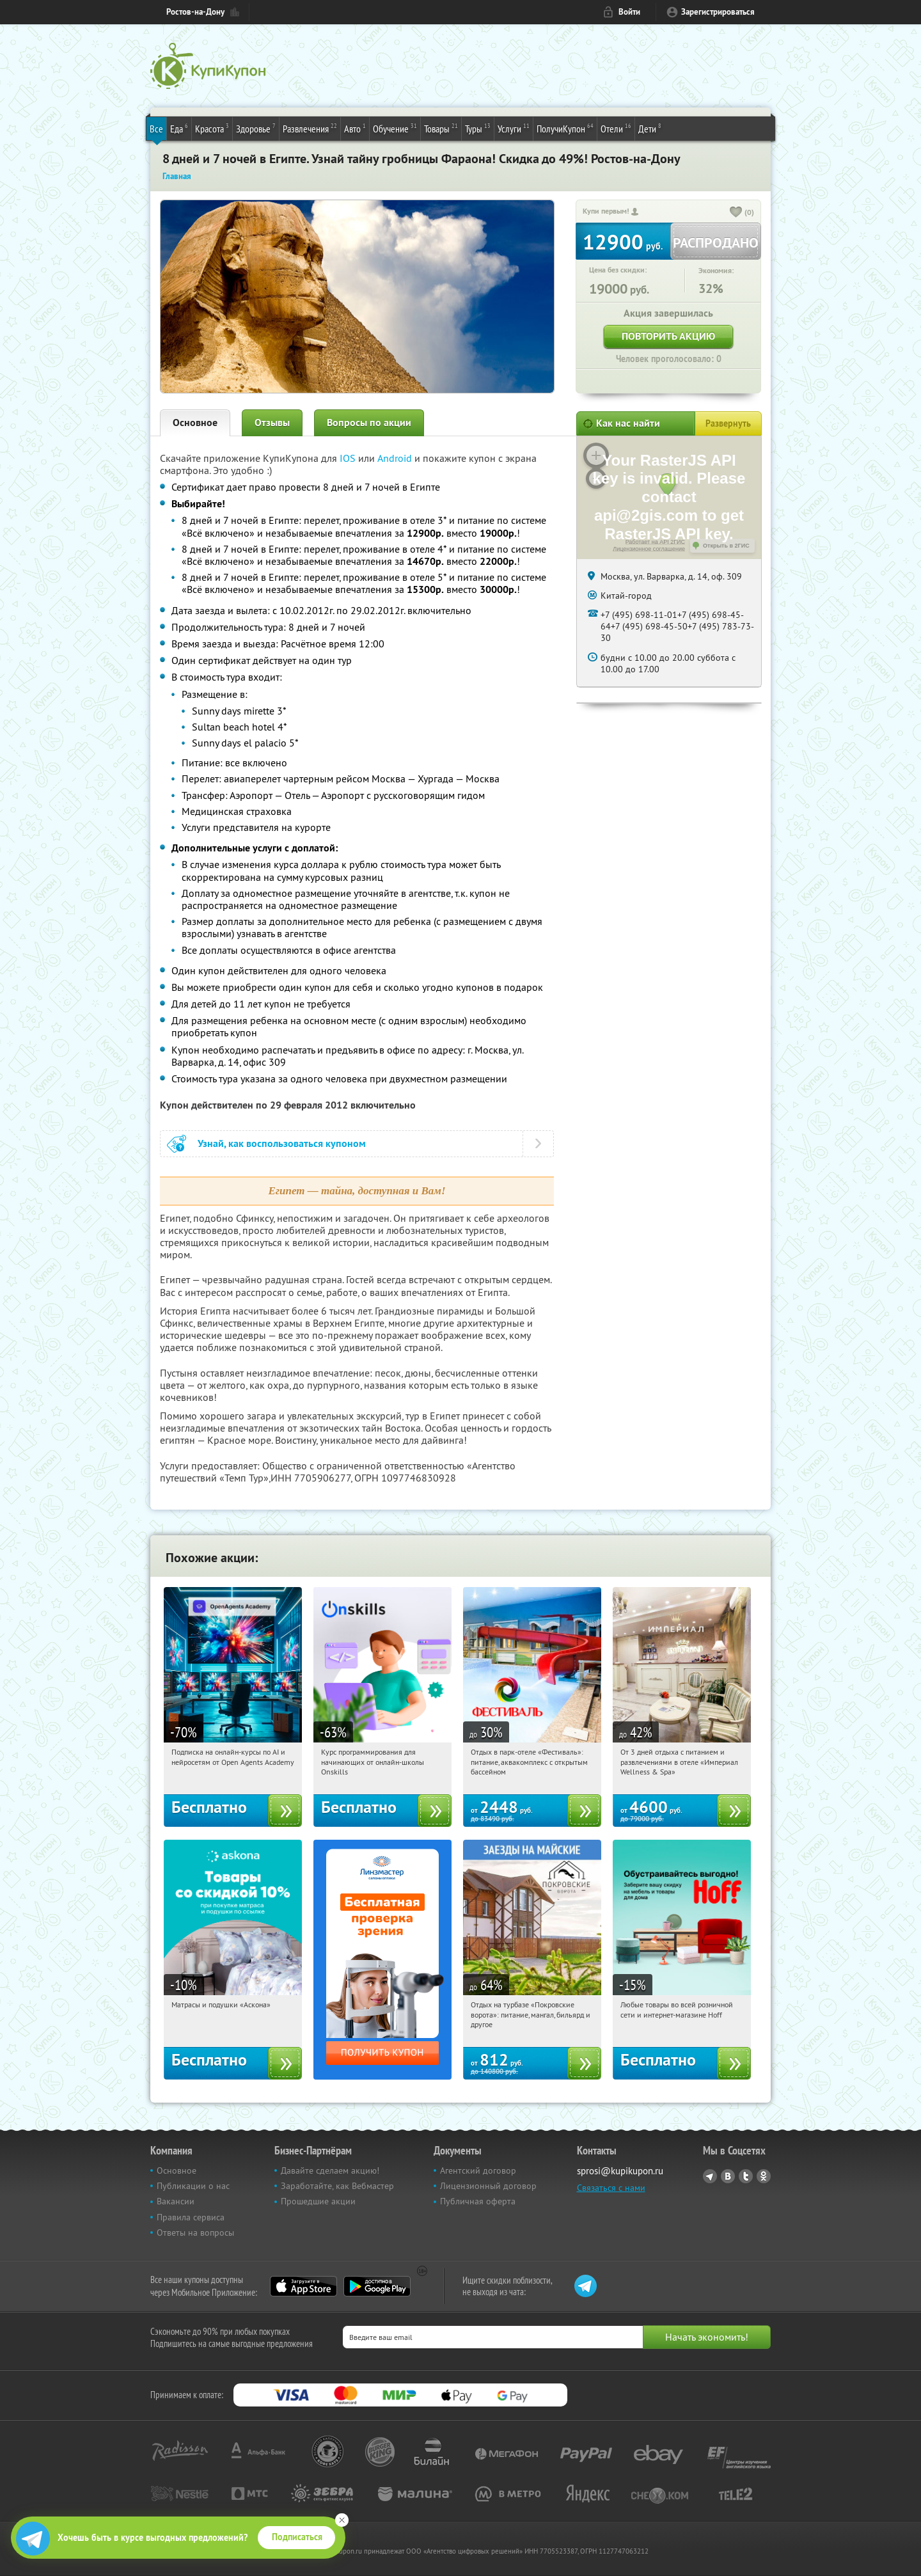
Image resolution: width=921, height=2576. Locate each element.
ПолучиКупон (565, 128)
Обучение (395, 128)
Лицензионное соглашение (649, 549)
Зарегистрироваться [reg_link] (718, 11)
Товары (441, 128)
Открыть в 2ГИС (726, 545)
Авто (355, 128)
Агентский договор (478, 2170)
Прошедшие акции (318, 2201)
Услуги (514, 128)
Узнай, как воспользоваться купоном (282, 1143)
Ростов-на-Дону (195, 11)
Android (395, 458)
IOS (349, 458)
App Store (303, 2286)
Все (156, 128)
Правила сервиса (190, 2217)
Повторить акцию (668, 336)
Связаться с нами (611, 2187)
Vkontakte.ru (728, 2176)
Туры (478, 128)
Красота (212, 128)
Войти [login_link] (629, 11)
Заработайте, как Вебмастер (337, 2186)
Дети (649, 128)
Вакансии (175, 2201)
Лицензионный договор (488, 2186)
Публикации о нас (193, 2186)
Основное (195, 422)
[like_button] (736, 213)
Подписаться (297, 2537)
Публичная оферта (478, 2201)
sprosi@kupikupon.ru (620, 2171)
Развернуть (728, 423)
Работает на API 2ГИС (655, 542)
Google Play (377, 2286)
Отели (616, 128)
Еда (179, 128)
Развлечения (310, 128)
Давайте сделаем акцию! (330, 2170)
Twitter (746, 2176)
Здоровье (256, 128)
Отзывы (272, 422)
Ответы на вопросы (195, 2232)
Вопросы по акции (369, 422)
